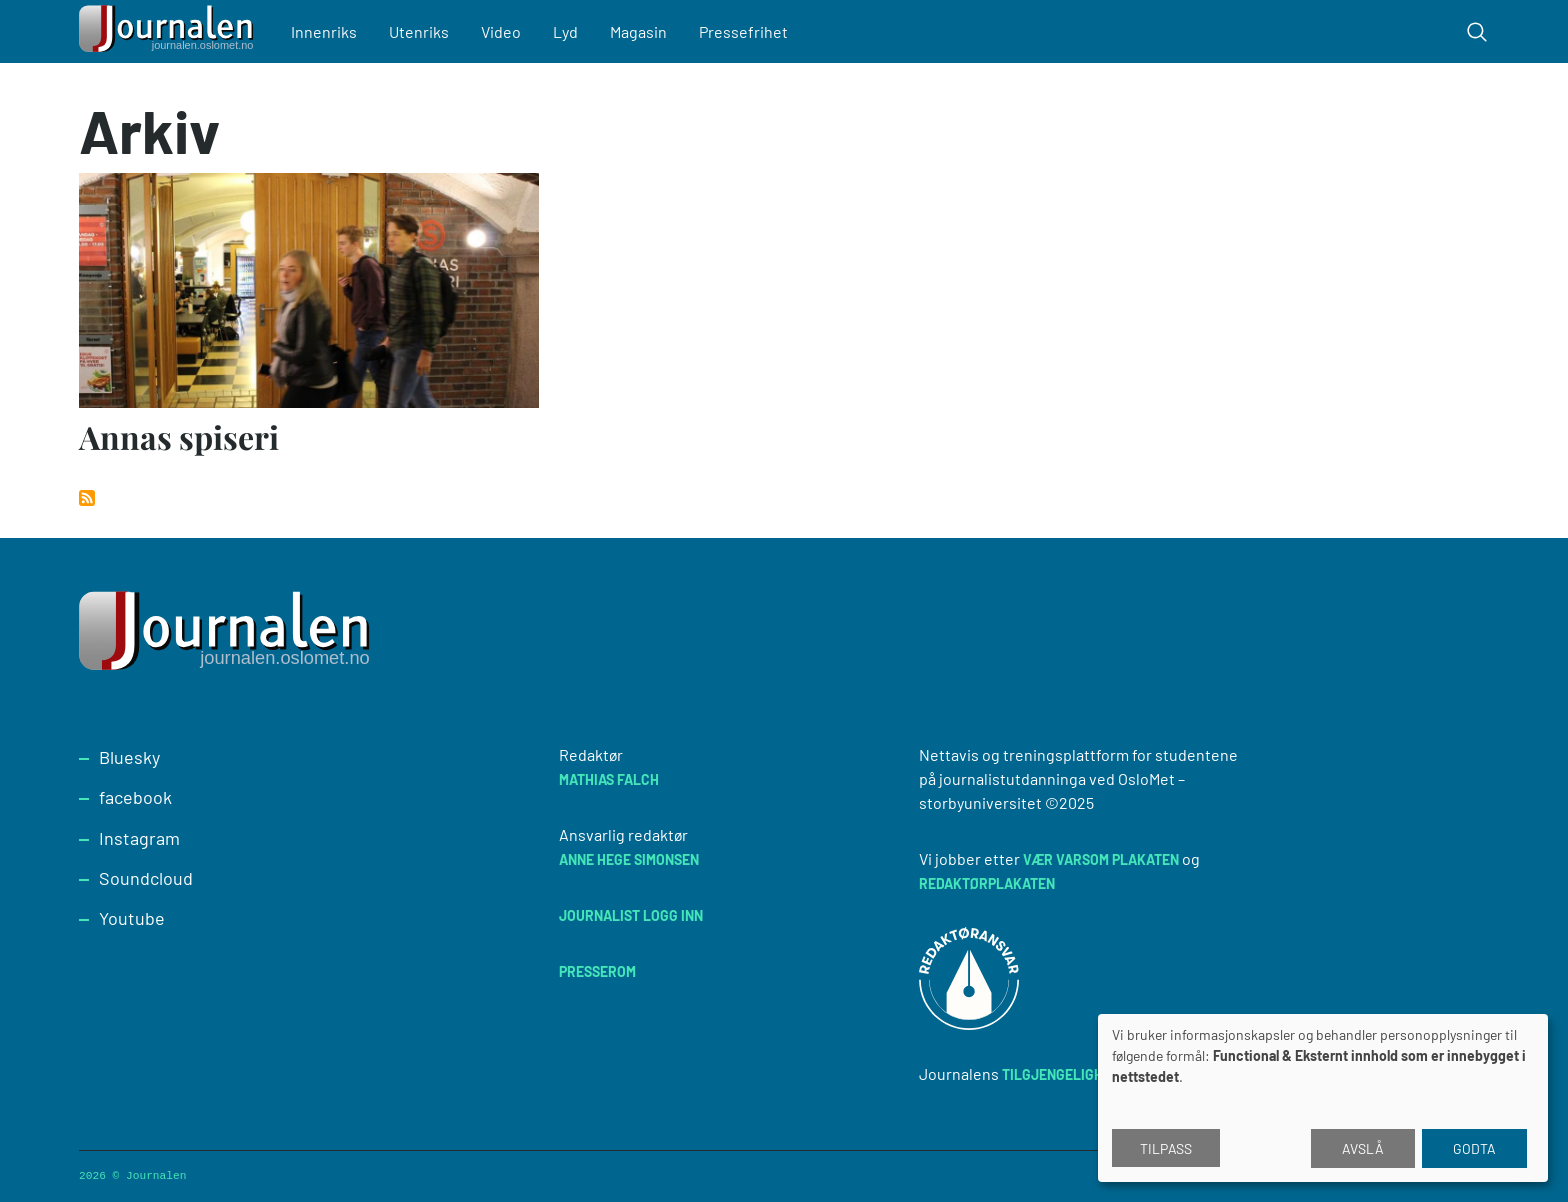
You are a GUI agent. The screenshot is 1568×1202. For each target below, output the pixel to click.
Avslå (1363, 1148)
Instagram (139, 838)
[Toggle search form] (1477, 32)
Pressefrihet (743, 31)
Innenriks (324, 31)
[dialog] (1323, 1098)
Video (501, 31)
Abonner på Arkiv (87, 498)
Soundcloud (146, 878)
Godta (1474, 1148)
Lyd (565, 31)
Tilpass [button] (1166, 1148)
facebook (135, 797)
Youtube (132, 918)
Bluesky (129, 757)
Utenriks (419, 31)
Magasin (638, 31)
